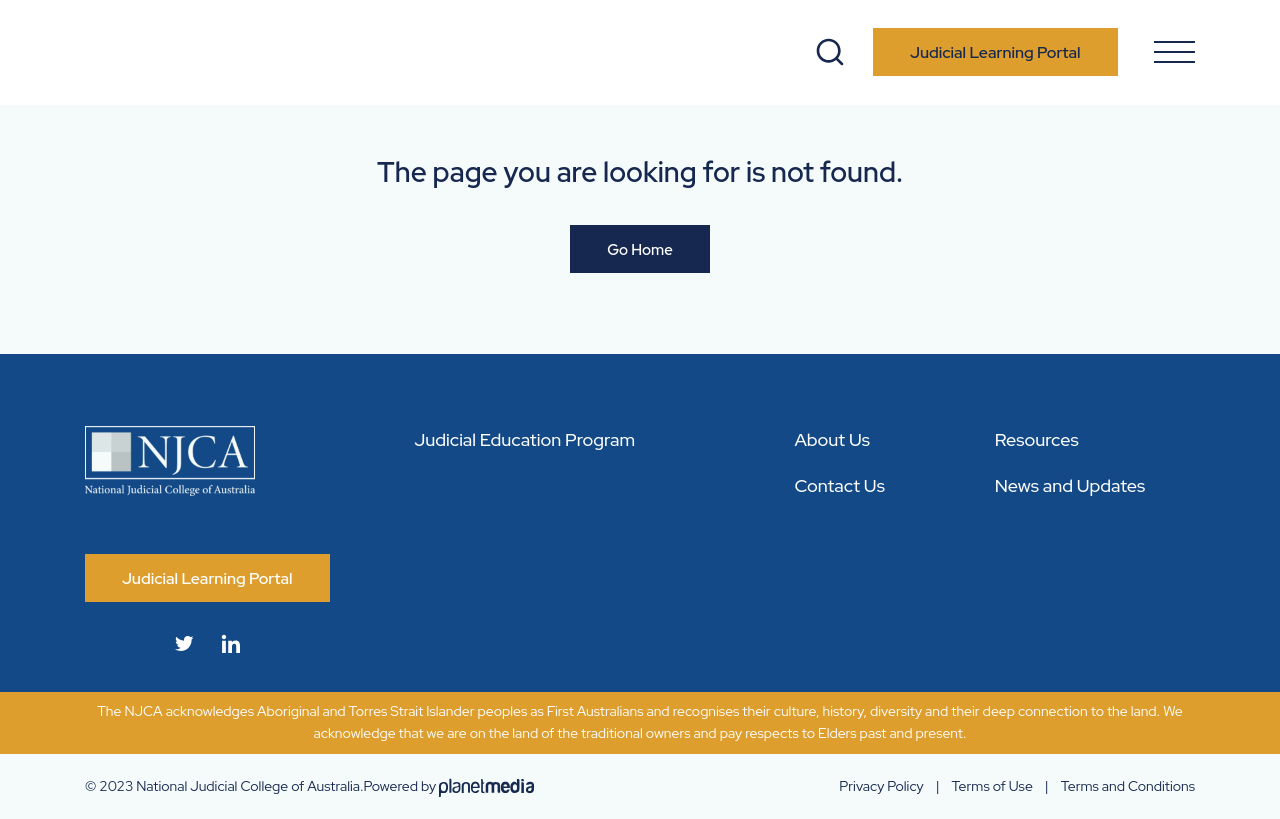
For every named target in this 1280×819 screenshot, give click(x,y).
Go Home (640, 250)
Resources (1037, 439)
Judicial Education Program (524, 439)
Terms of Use (992, 786)
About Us (832, 439)
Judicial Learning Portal (995, 52)
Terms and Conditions (1128, 786)
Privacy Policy (881, 786)
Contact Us (839, 485)
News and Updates (1070, 485)
